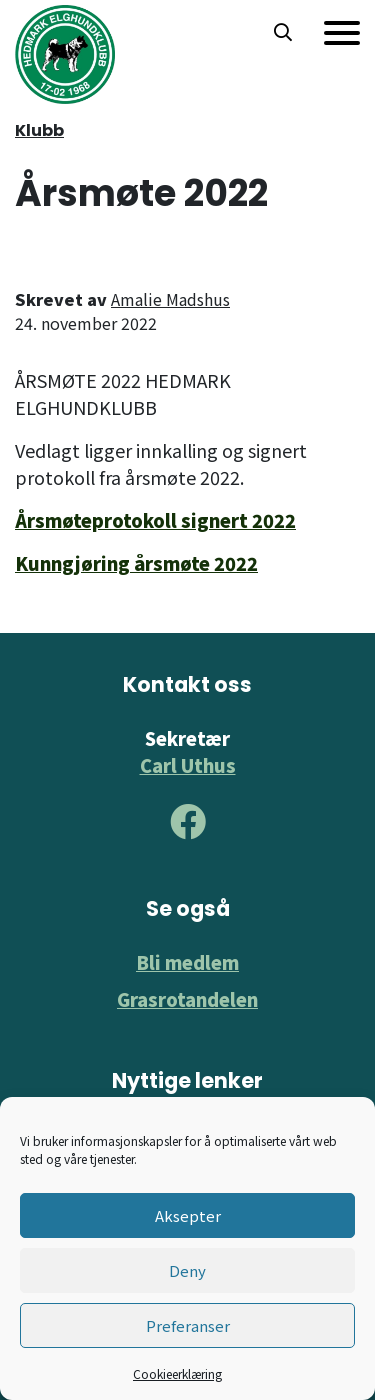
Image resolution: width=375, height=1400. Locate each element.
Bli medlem (187, 962)
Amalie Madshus (170, 299)
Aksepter (188, 1215)
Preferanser (188, 1325)
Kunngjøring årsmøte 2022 (136, 563)
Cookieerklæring (177, 1373)
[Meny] (342, 33)
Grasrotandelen (187, 999)
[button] (283, 33)
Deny (187, 1270)
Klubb (39, 130)
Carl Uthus (188, 765)
